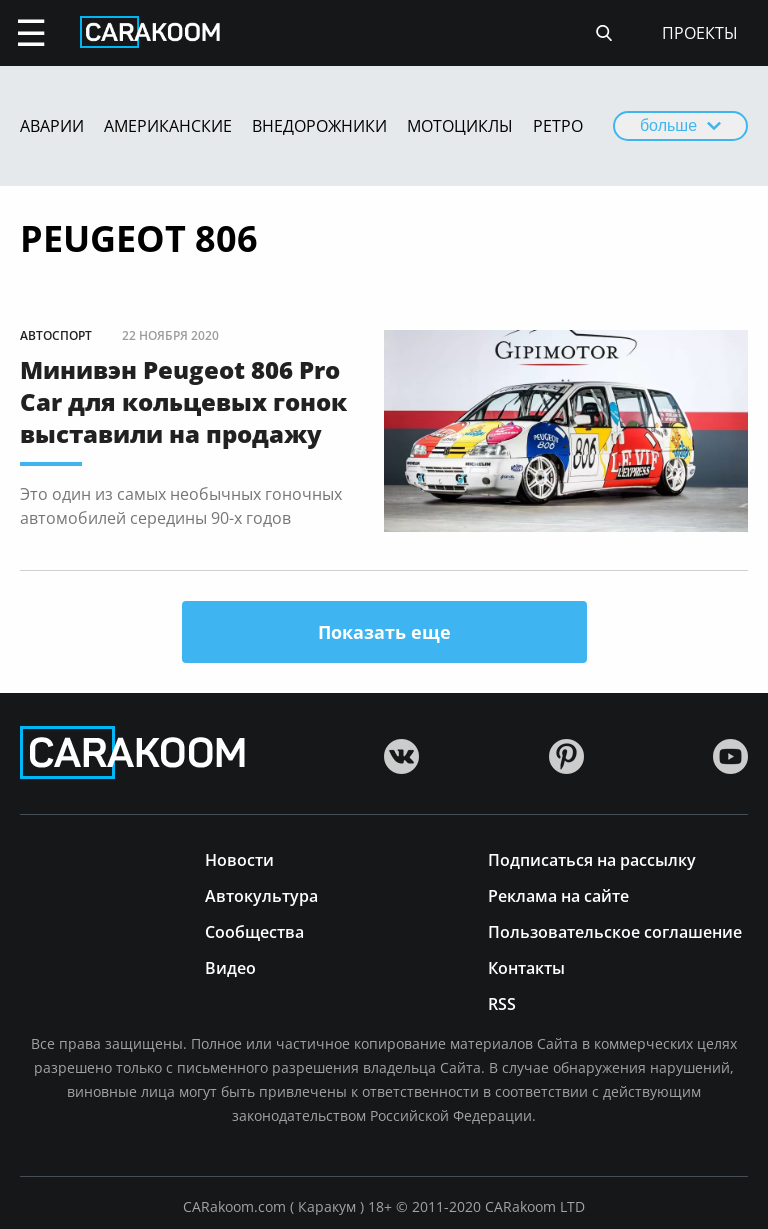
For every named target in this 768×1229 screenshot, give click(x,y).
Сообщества (254, 930)
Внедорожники (319, 126)
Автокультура (261, 894)
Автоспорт (56, 335)
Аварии (52, 126)
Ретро (558, 126)
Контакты (526, 966)
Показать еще (384, 632)
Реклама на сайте (558, 894)
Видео (230, 966)
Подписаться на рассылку (592, 858)
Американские (168, 126)
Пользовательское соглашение (615, 930)
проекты (700, 33)
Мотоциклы (460, 126)
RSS (502, 1002)
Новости (239, 858)
